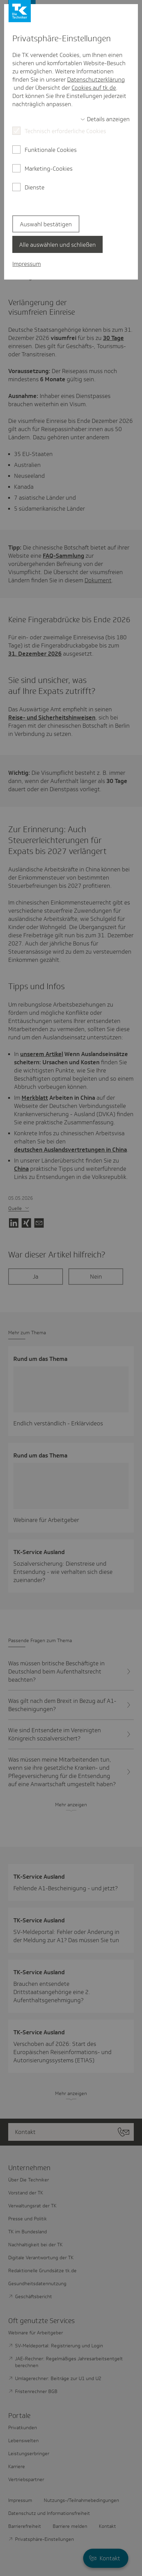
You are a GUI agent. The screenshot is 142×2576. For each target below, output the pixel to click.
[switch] (105, 119)
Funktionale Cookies (51, 150)
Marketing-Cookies (49, 168)
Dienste (34, 187)
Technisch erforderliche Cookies (65, 131)
